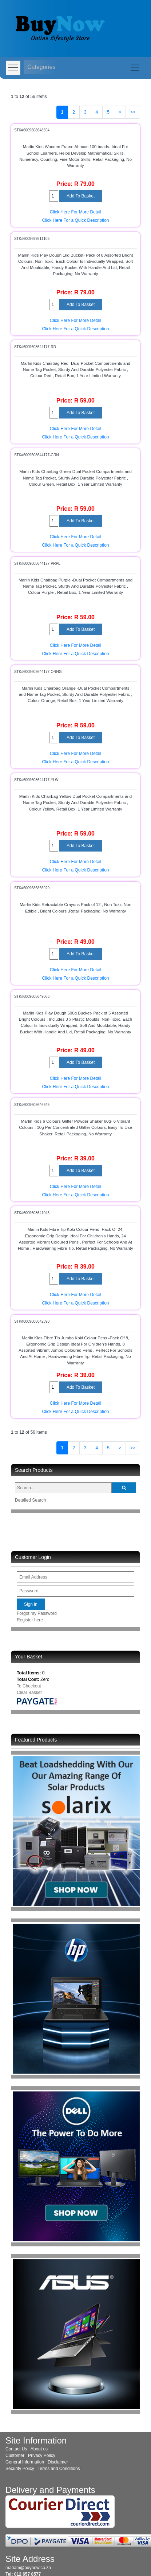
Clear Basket (29, 1692)
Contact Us (16, 2449)
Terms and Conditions (59, 2468)
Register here (30, 1619)
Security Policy (19, 2468)
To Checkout (29, 1686)
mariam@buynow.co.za (28, 2567)
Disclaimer (58, 2462)
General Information (24, 2462)
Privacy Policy (41, 2455)
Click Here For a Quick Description (75, 220)
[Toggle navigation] (135, 68)
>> (132, 112)
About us (39, 2449)
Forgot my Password (37, 1613)
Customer (14, 2455)
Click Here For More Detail (75, 212)
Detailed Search (30, 1500)
